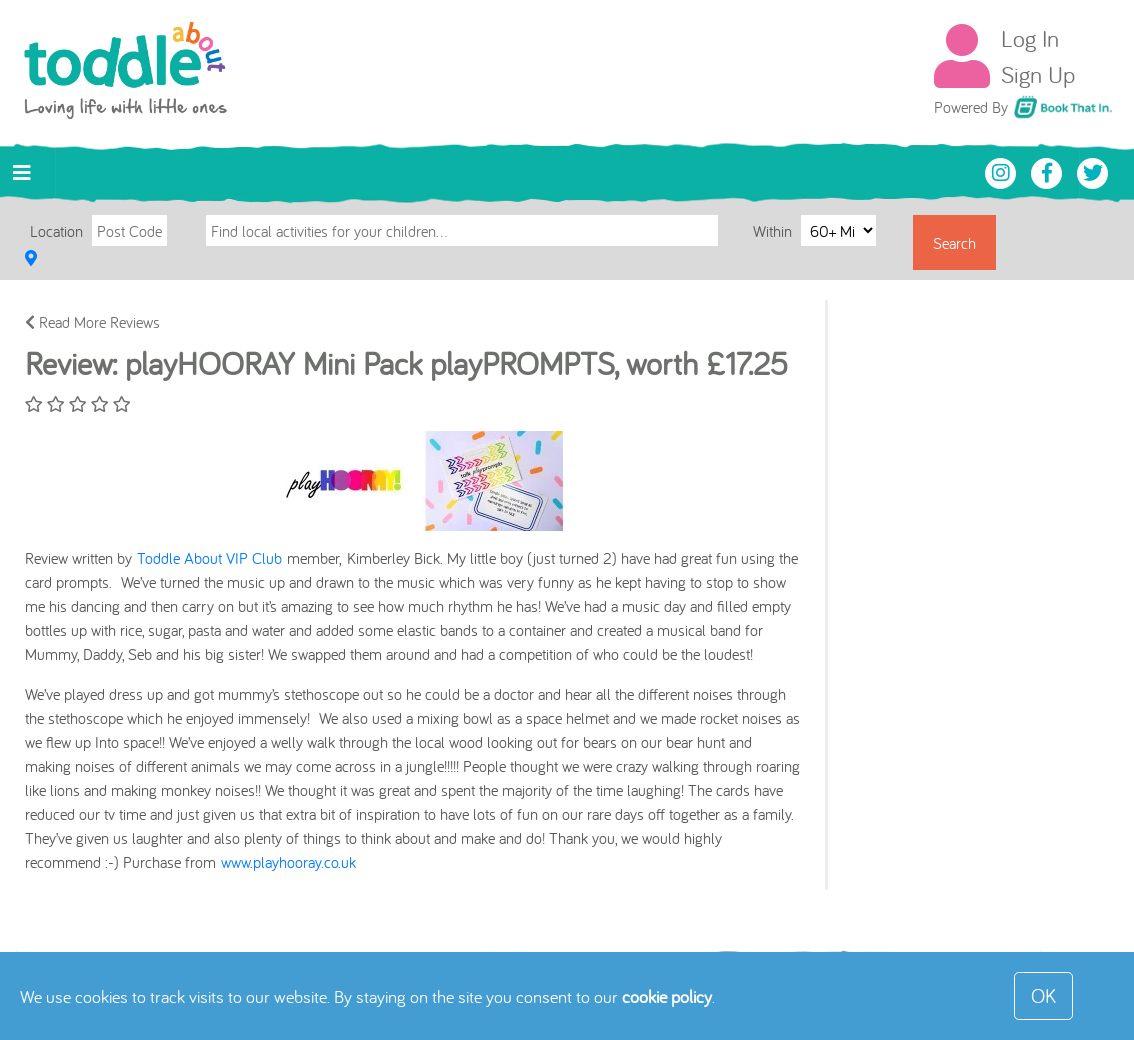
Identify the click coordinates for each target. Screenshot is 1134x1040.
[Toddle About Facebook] (1049, 171)
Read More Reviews (92, 322)
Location (56, 231)
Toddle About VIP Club (209, 558)
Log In (1030, 38)
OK (1043, 995)
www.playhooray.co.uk (288, 862)
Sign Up (1038, 74)
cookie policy (667, 996)
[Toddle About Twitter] (1093, 171)
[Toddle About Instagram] (1003, 171)
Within (774, 230)
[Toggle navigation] (22, 173)
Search (954, 243)
